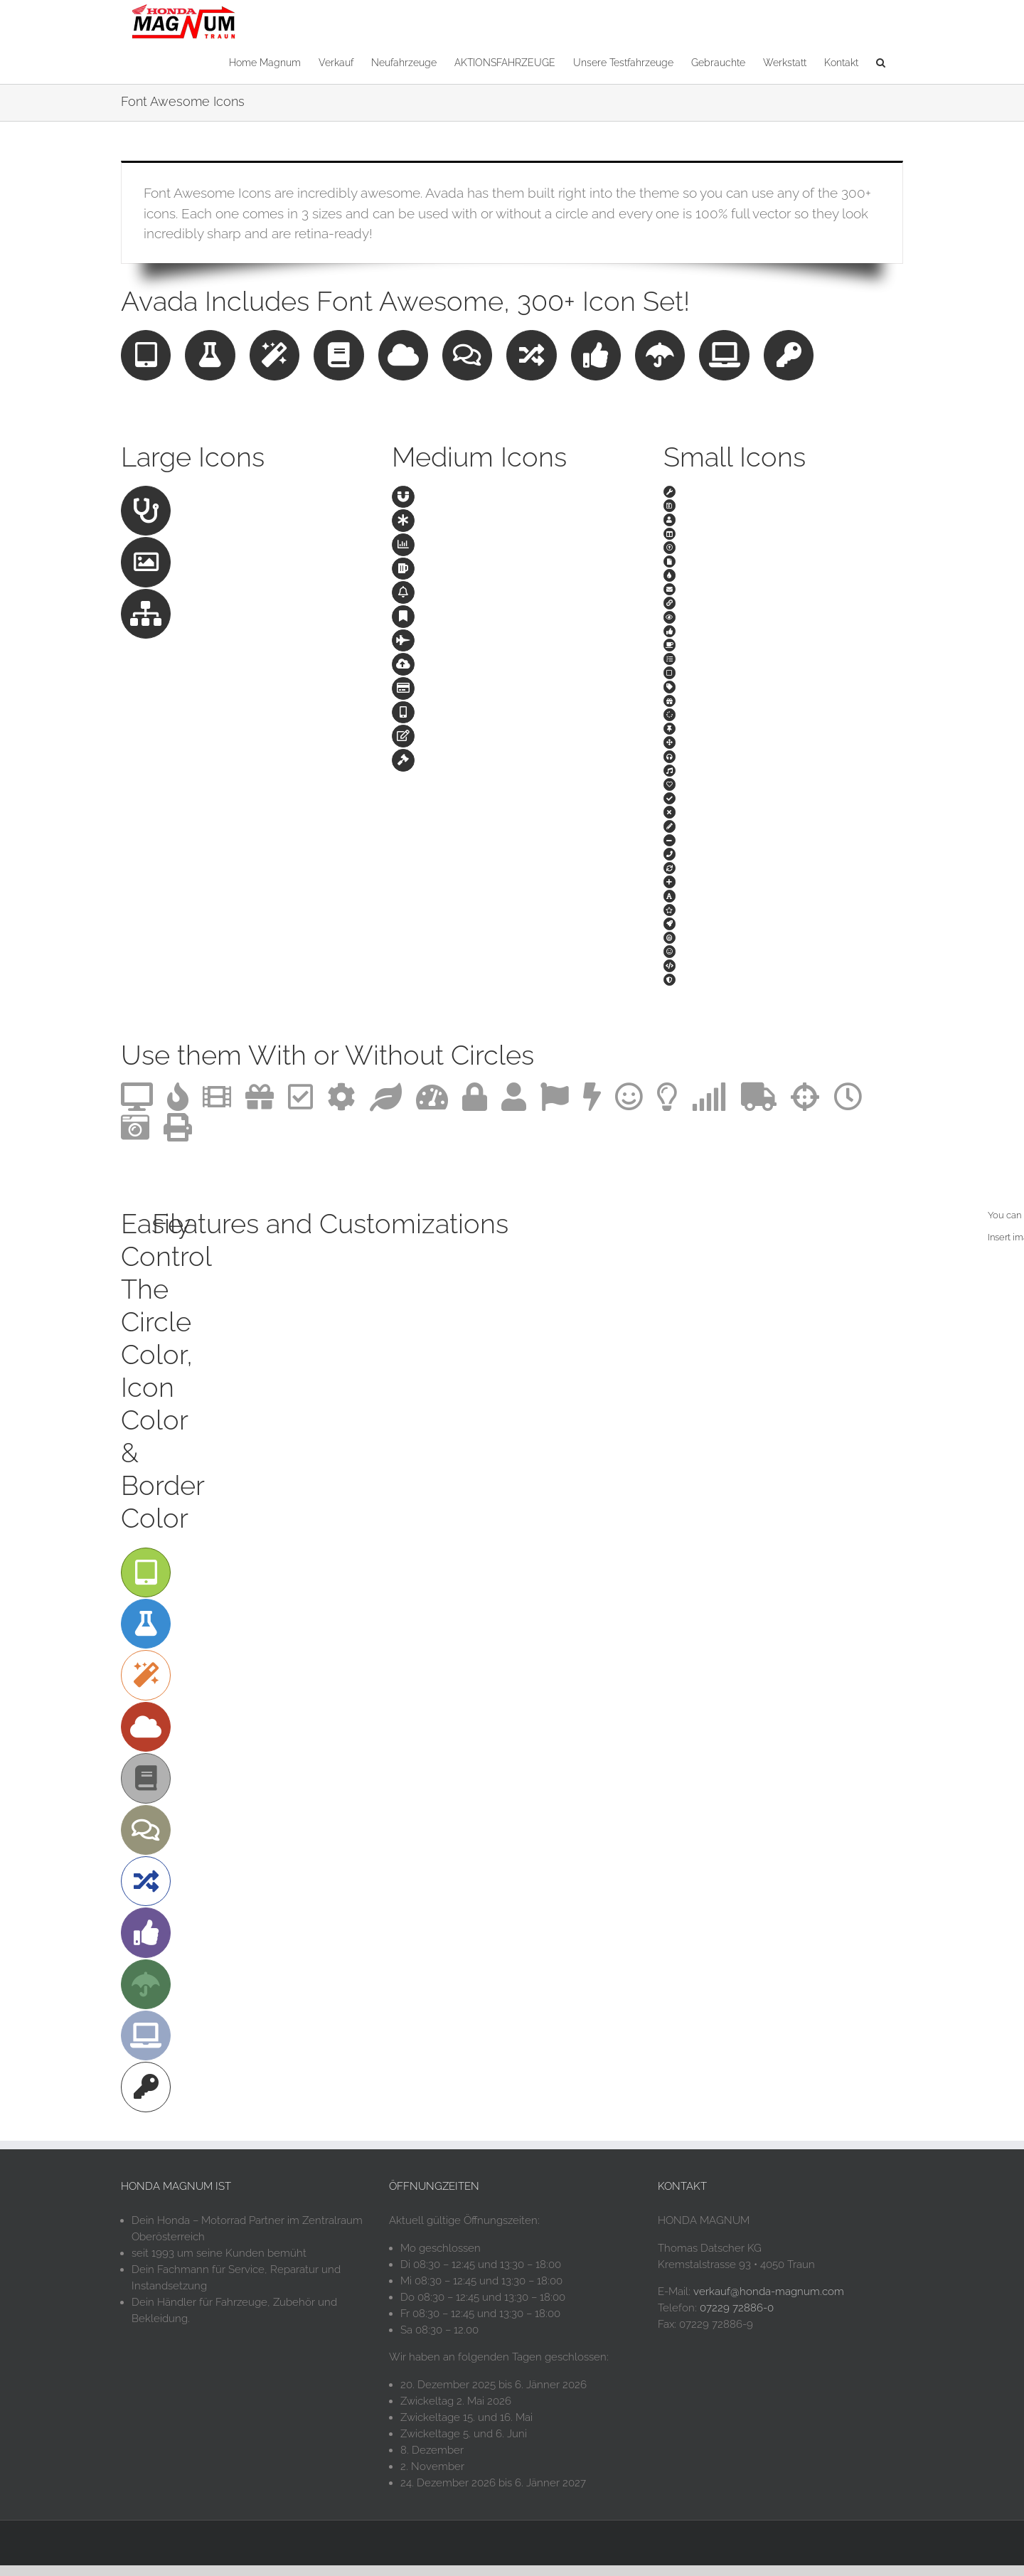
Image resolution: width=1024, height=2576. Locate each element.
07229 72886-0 (737, 2319)
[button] (880, 61)
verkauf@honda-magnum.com (768, 2302)
